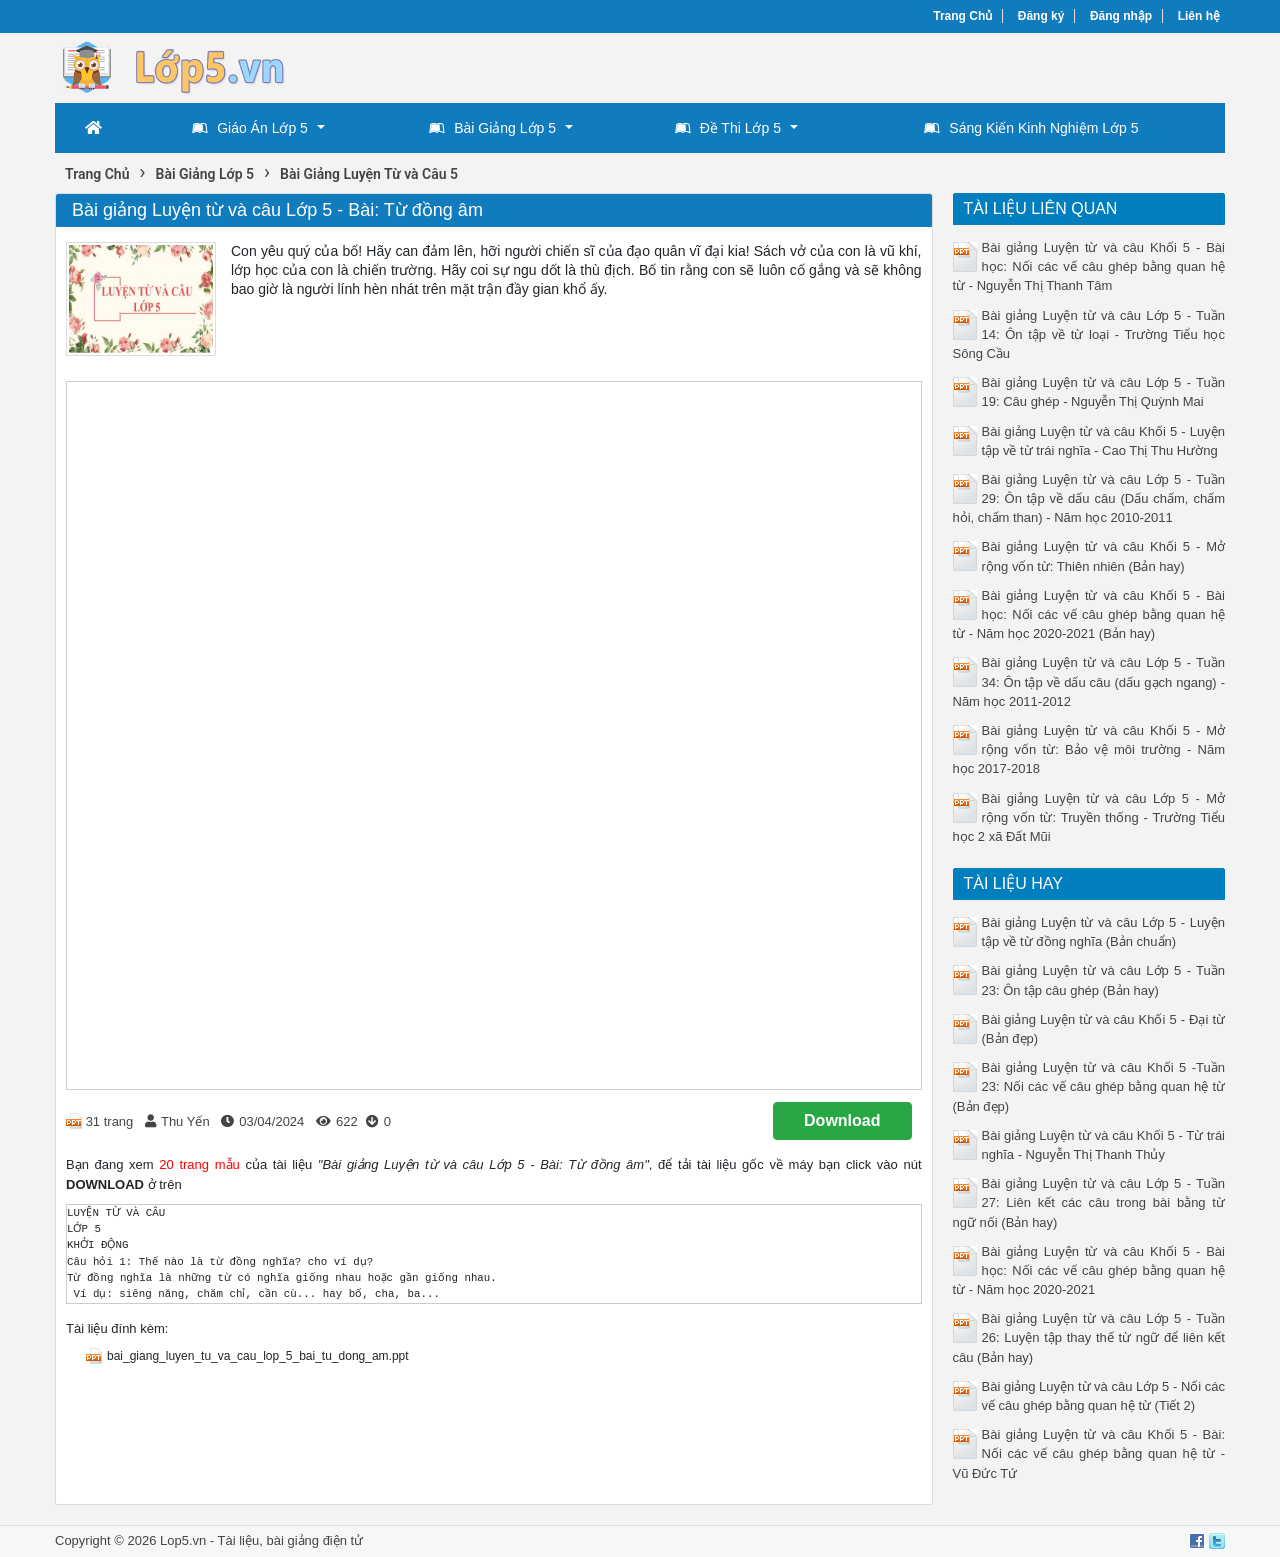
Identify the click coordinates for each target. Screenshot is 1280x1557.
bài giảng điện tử (314, 1540)
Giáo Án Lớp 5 (250, 128)
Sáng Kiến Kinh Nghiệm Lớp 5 (1031, 128)
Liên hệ (1199, 16)
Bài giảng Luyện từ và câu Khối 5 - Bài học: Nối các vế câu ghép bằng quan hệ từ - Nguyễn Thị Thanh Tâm (1089, 266)
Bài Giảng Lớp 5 (492, 128)
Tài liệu (239, 1540)
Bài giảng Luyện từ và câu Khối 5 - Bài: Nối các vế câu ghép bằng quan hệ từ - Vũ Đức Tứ (1089, 1453)
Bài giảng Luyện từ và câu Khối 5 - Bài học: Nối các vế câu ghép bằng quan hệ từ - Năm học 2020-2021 (1089, 1270)
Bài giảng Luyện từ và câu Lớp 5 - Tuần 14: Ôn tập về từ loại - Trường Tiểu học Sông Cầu (1089, 334)
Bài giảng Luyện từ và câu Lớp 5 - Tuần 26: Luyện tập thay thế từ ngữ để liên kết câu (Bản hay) (1089, 1337)
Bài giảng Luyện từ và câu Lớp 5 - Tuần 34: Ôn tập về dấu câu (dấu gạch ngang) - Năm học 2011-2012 (1089, 681)
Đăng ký (1041, 16)
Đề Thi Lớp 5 (728, 128)
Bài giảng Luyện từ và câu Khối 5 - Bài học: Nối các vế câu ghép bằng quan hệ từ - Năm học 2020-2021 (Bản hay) (1089, 614)
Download (842, 1120)
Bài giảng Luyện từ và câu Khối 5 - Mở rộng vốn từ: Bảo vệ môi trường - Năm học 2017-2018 (1089, 749)
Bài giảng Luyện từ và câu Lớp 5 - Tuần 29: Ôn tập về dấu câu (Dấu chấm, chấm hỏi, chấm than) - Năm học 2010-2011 (1089, 498)
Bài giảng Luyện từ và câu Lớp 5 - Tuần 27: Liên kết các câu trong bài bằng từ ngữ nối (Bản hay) (1089, 1202)
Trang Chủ (962, 16)
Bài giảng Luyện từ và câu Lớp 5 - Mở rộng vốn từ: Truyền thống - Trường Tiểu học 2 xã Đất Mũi (1089, 817)
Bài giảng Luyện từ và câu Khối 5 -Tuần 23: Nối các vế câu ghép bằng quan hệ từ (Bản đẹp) (1089, 1086)
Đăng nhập (1121, 16)
